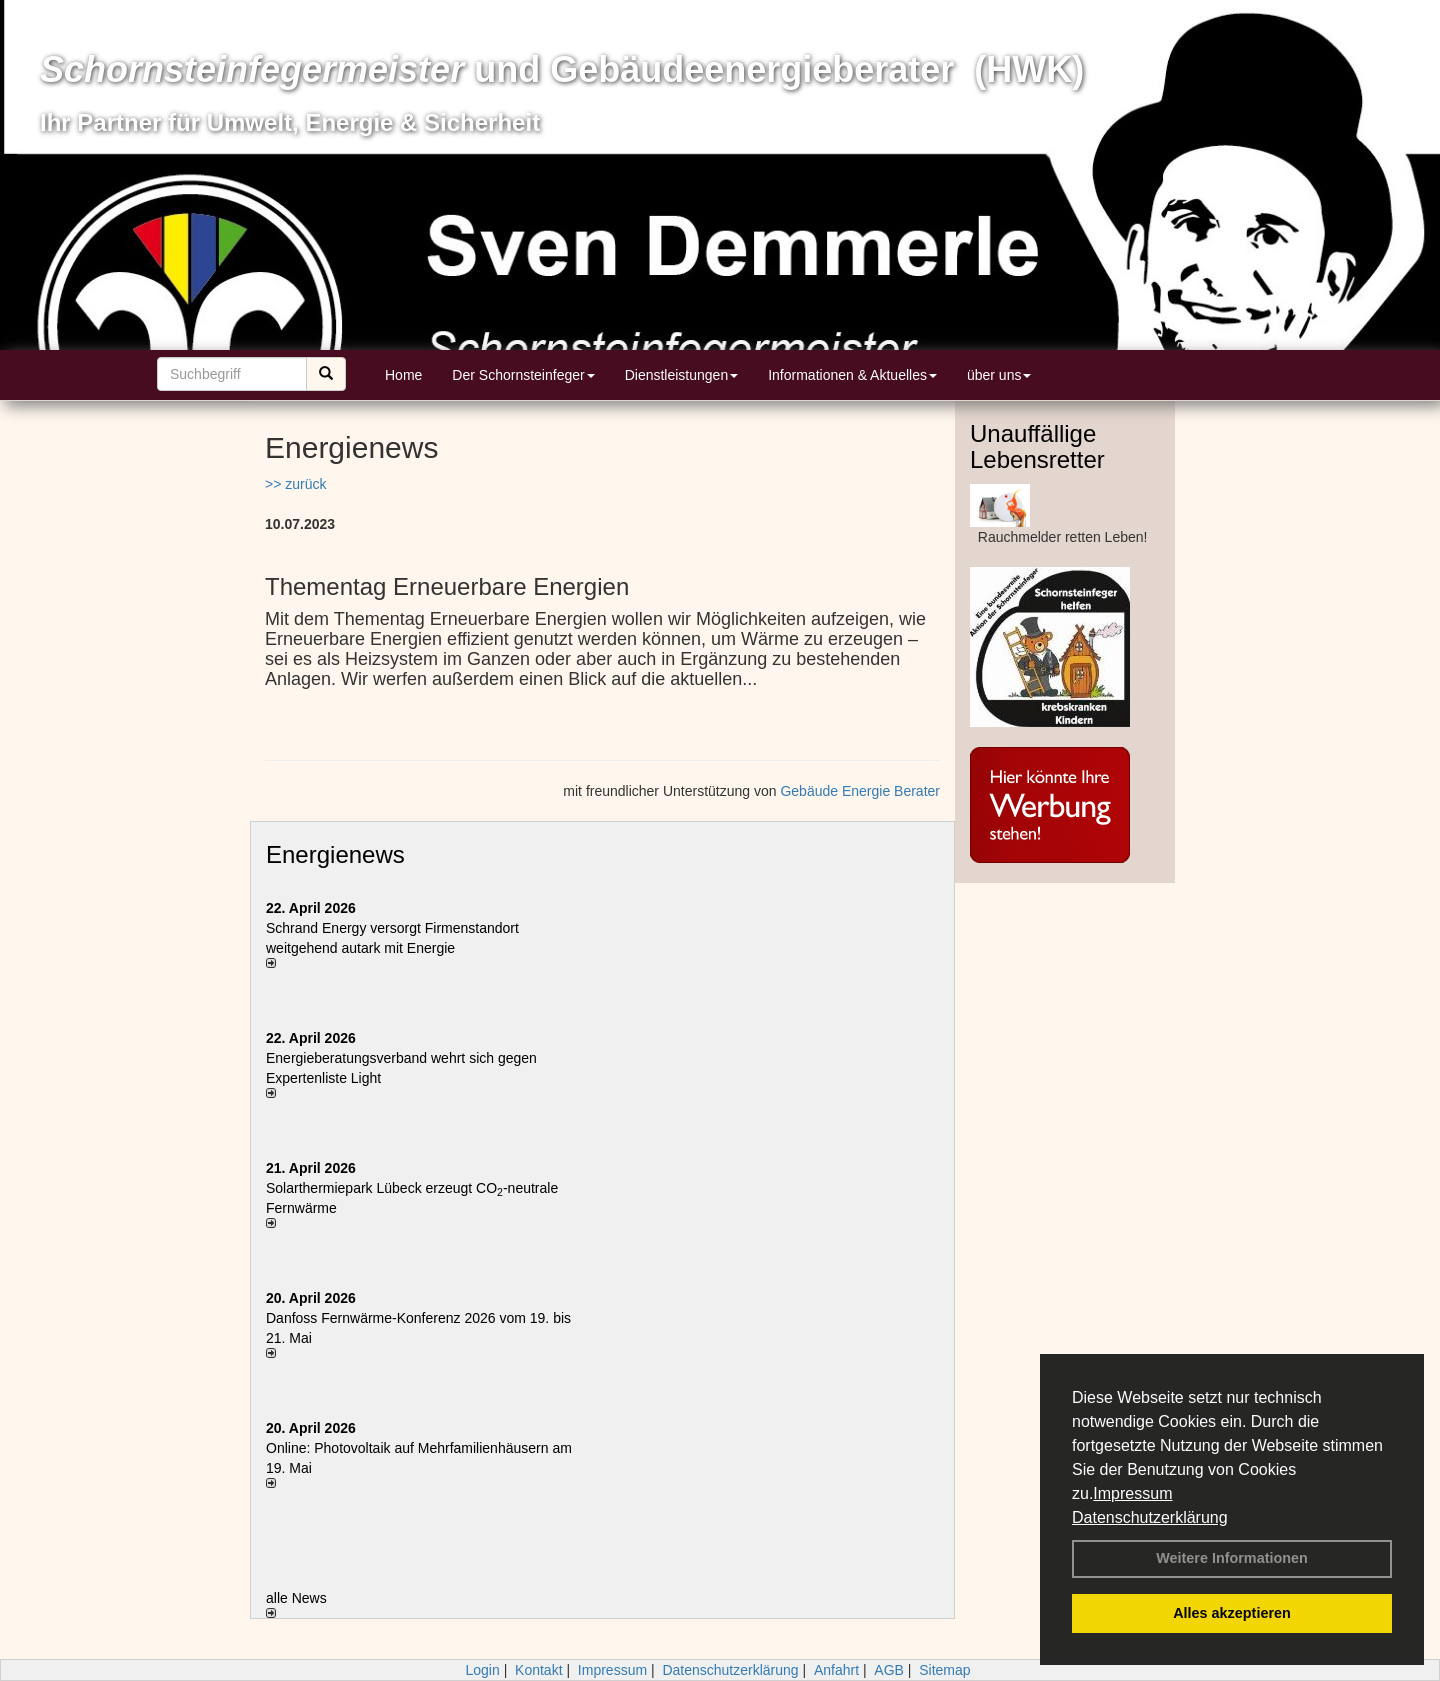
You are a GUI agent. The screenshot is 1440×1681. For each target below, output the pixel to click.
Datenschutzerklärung (1150, 1517)
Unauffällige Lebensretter (1037, 446)
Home (403, 375)
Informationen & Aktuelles (852, 375)
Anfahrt (836, 1670)
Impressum (1132, 1493)
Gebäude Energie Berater (860, 791)
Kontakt (538, 1670)
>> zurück (295, 484)
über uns (999, 375)
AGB (889, 1670)
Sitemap (944, 1670)
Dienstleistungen (682, 375)
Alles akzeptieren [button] (1232, 1613)
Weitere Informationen (1232, 1558)
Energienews (335, 854)
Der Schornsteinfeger (523, 375)
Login (482, 1670)
